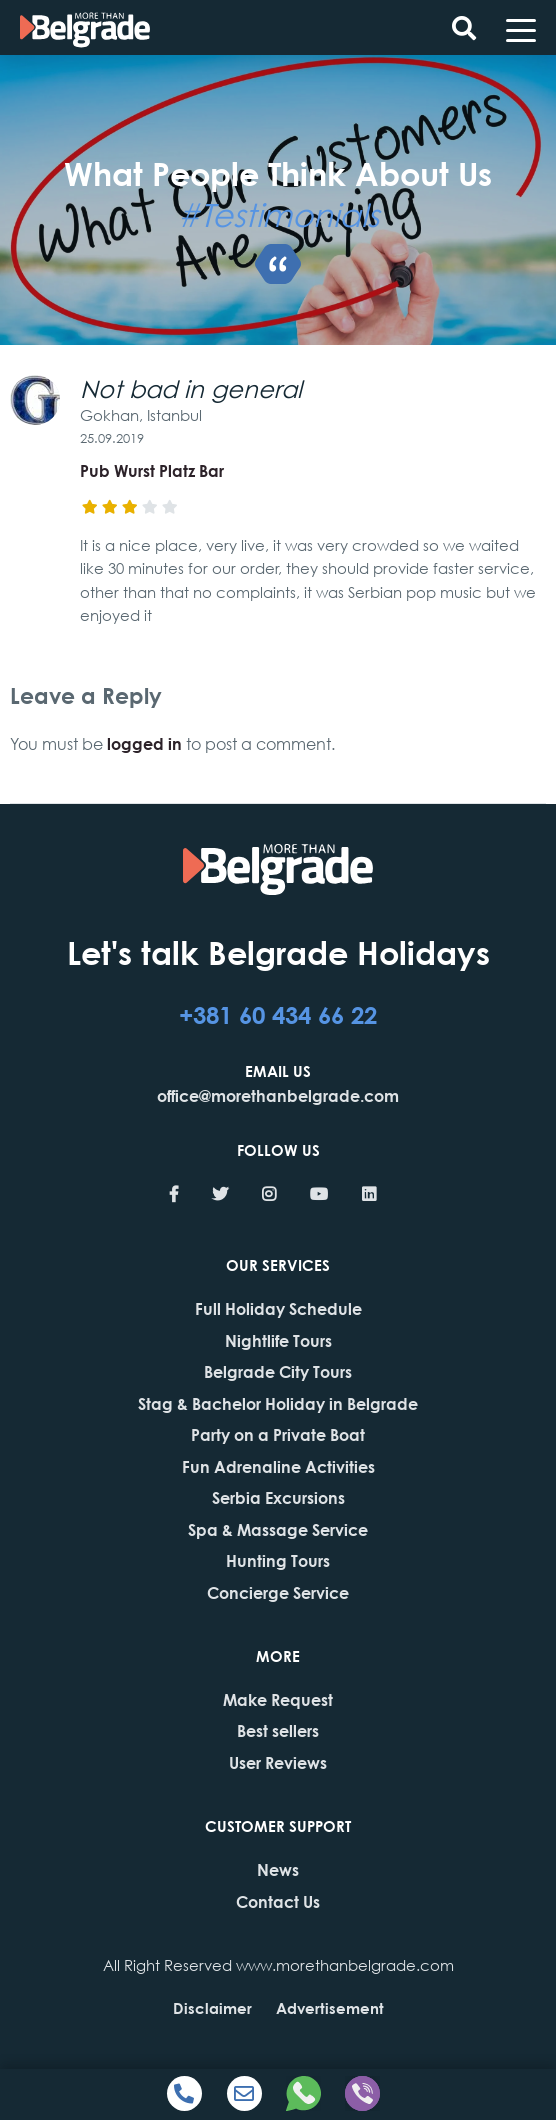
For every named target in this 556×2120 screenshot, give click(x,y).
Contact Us (278, 1901)
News (278, 1869)
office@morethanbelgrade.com (278, 1095)
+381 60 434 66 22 (278, 1014)
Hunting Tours (278, 1560)
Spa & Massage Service (278, 1529)
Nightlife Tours (278, 1340)
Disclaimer (212, 2008)
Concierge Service (278, 1592)
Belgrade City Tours (278, 1371)
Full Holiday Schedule (278, 1308)
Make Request (278, 1699)
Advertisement (330, 2008)
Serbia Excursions (278, 1497)
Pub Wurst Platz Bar (152, 470)
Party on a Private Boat (278, 1434)
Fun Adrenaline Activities (278, 1466)
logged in (144, 743)
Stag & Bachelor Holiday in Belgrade (278, 1403)
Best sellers (278, 1730)
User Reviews (278, 1762)
